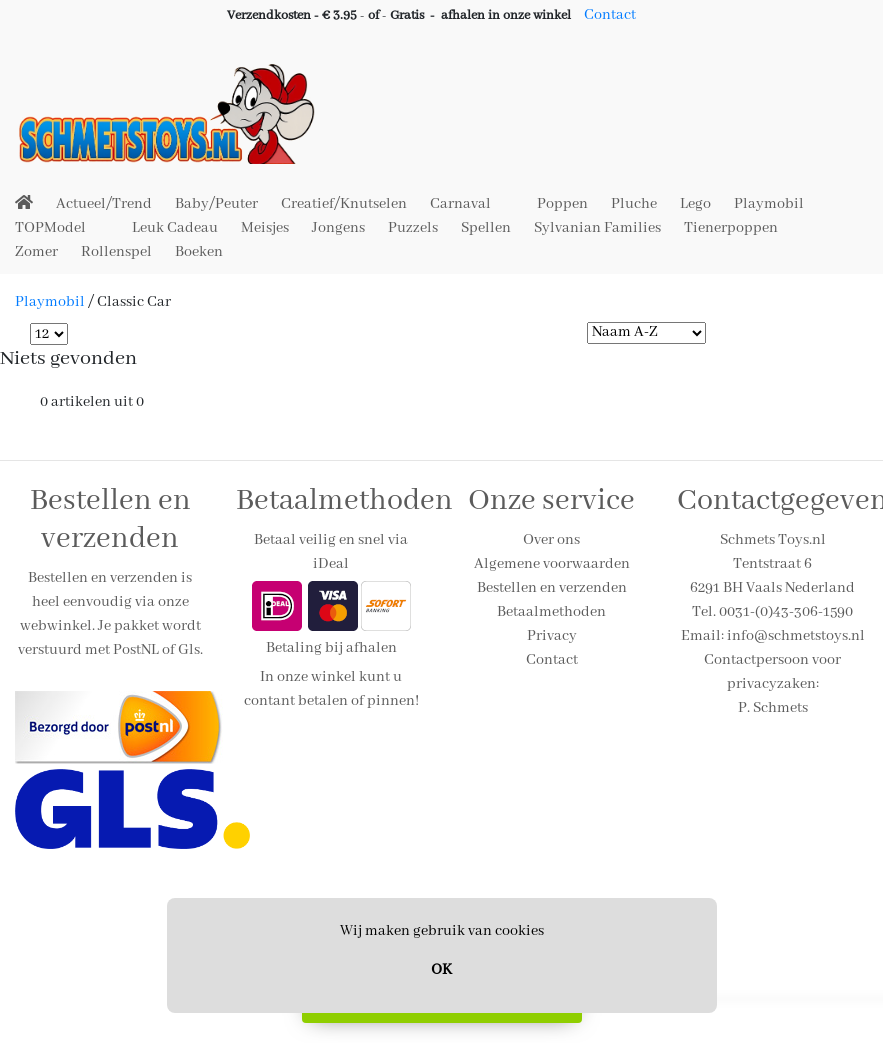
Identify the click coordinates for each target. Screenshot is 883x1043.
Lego (695, 204)
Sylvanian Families (597, 228)
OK (441, 970)
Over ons (551, 540)
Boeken (199, 252)
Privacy (552, 636)
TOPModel (50, 228)
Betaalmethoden (551, 612)
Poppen (562, 204)
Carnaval (460, 204)
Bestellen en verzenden (552, 588)
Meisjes (265, 228)
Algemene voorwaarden (552, 564)
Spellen (486, 228)
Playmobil (769, 204)
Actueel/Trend (104, 204)
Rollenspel (116, 252)
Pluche (634, 204)
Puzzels (413, 228)
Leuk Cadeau (175, 228)
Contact (610, 15)
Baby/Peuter (216, 204)
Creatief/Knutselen (344, 204)
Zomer (36, 252)
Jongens (338, 228)
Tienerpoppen (731, 228)
